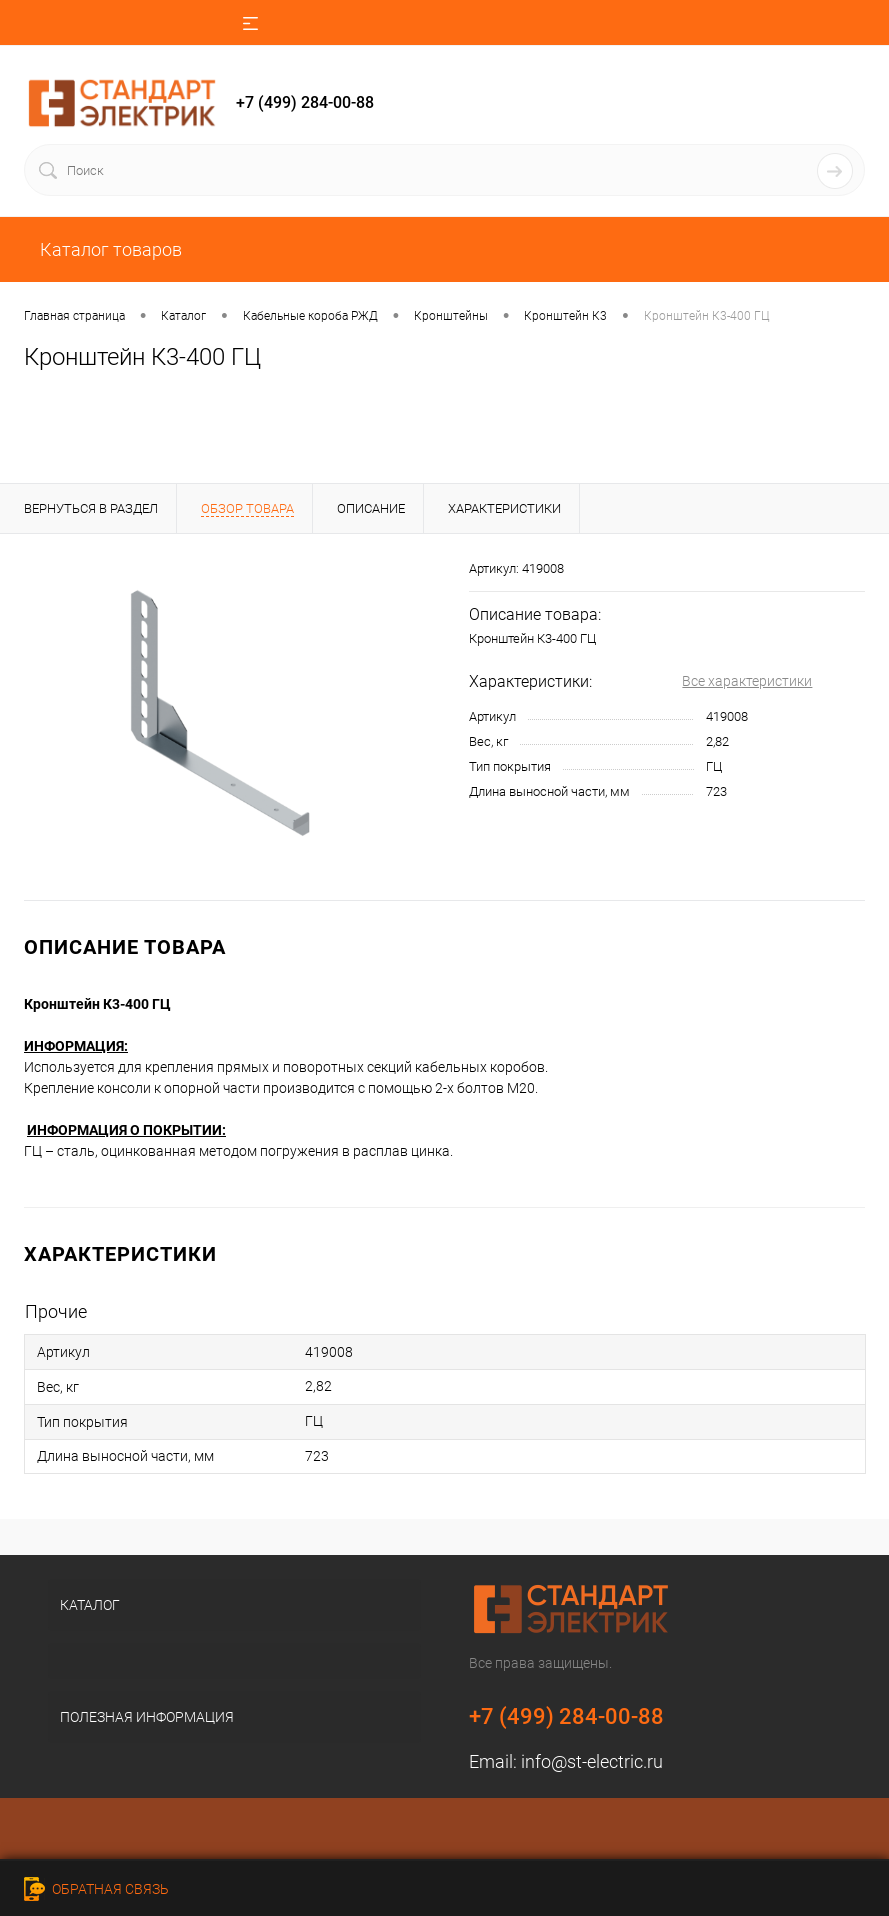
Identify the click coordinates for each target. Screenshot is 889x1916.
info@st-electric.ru (592, 1761)
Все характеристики (747, 681)
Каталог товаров (109, 249)
